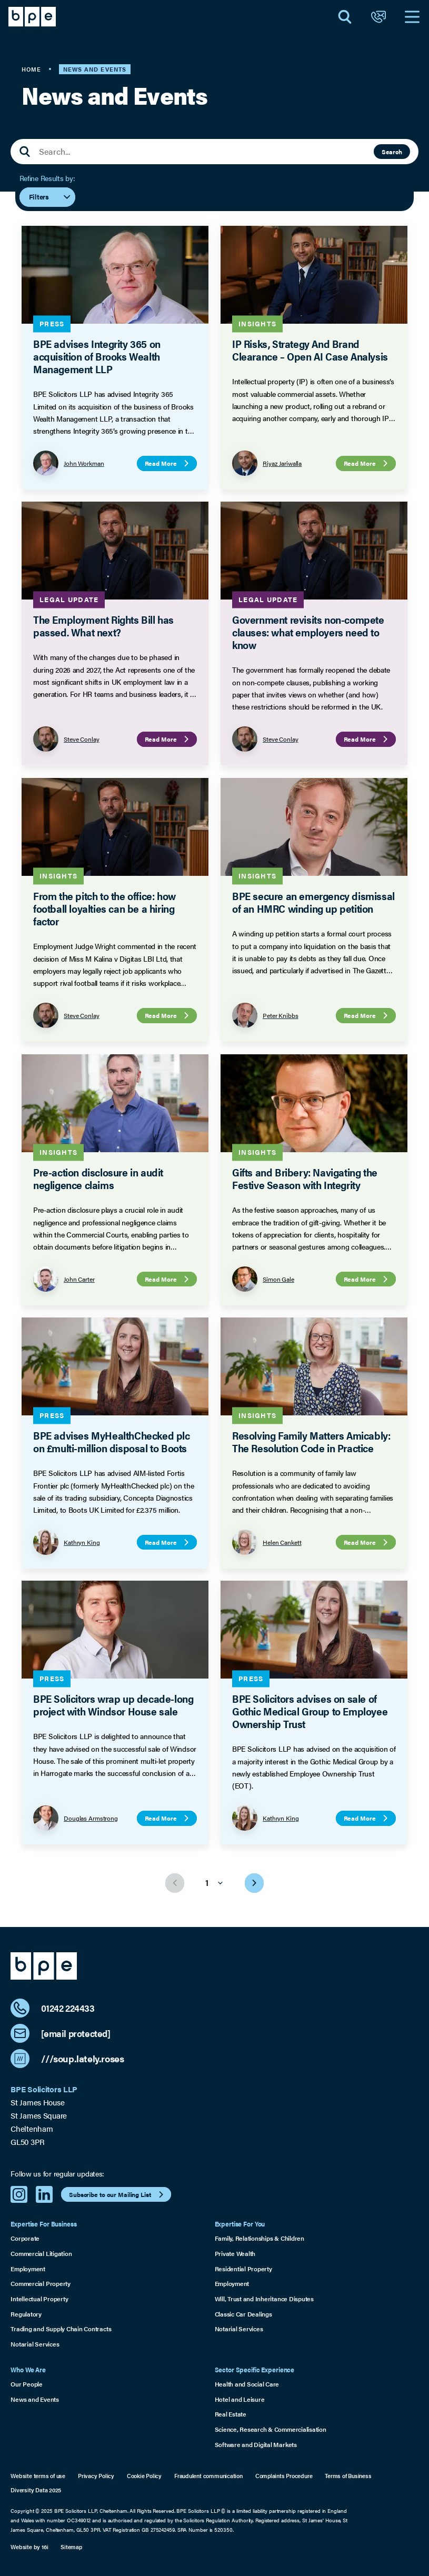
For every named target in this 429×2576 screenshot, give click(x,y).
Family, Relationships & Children (259, 2238)
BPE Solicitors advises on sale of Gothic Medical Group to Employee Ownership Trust (309, 1711)
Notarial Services (35, 2344)
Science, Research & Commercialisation (270, 2429)
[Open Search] (345, 17)
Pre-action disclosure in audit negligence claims (98, 1178)
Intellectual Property (39, 2298)
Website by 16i (29, 2547)
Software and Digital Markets (256, 2444)
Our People (27, 2384)
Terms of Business (348, 2476)
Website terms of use (38, 2476)
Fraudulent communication (208, 2476)
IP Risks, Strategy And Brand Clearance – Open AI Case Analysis (310, 350)
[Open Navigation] (412, 17)
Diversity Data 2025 (36, 2490)
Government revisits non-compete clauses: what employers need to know (308, 632)
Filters (50, 197)
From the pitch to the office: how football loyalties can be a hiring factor (104, 908)
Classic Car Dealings (243, 2314)
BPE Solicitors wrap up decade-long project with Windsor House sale (113, 1705)
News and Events (34, 2399)
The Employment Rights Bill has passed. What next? (103, 626)
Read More (167, 463)
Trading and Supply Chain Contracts (61, 2328)
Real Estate (230, 2414)
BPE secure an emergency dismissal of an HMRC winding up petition (313, 902)
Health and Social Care (247, 2384)
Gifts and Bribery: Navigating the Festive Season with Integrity (304, 1178)
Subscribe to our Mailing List (117, 2194)
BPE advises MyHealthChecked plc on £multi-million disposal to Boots (111, 1441)
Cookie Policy (144, 2476)
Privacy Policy (96, 2476)
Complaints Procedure (284, 2476)
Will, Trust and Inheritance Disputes (264, 2298)
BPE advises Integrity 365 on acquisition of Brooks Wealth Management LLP (97, 356)
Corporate (25, 2238)
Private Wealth (235, 2253)
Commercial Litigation (41, 2253)
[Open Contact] (378, 17)
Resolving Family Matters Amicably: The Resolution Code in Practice (311, 1441)
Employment (28, 2268)
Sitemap (71, 2547)
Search (392, 151)
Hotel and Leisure (240, 2399)
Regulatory (26, 2314)
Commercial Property (40, 2283)
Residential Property (243, 2268)
